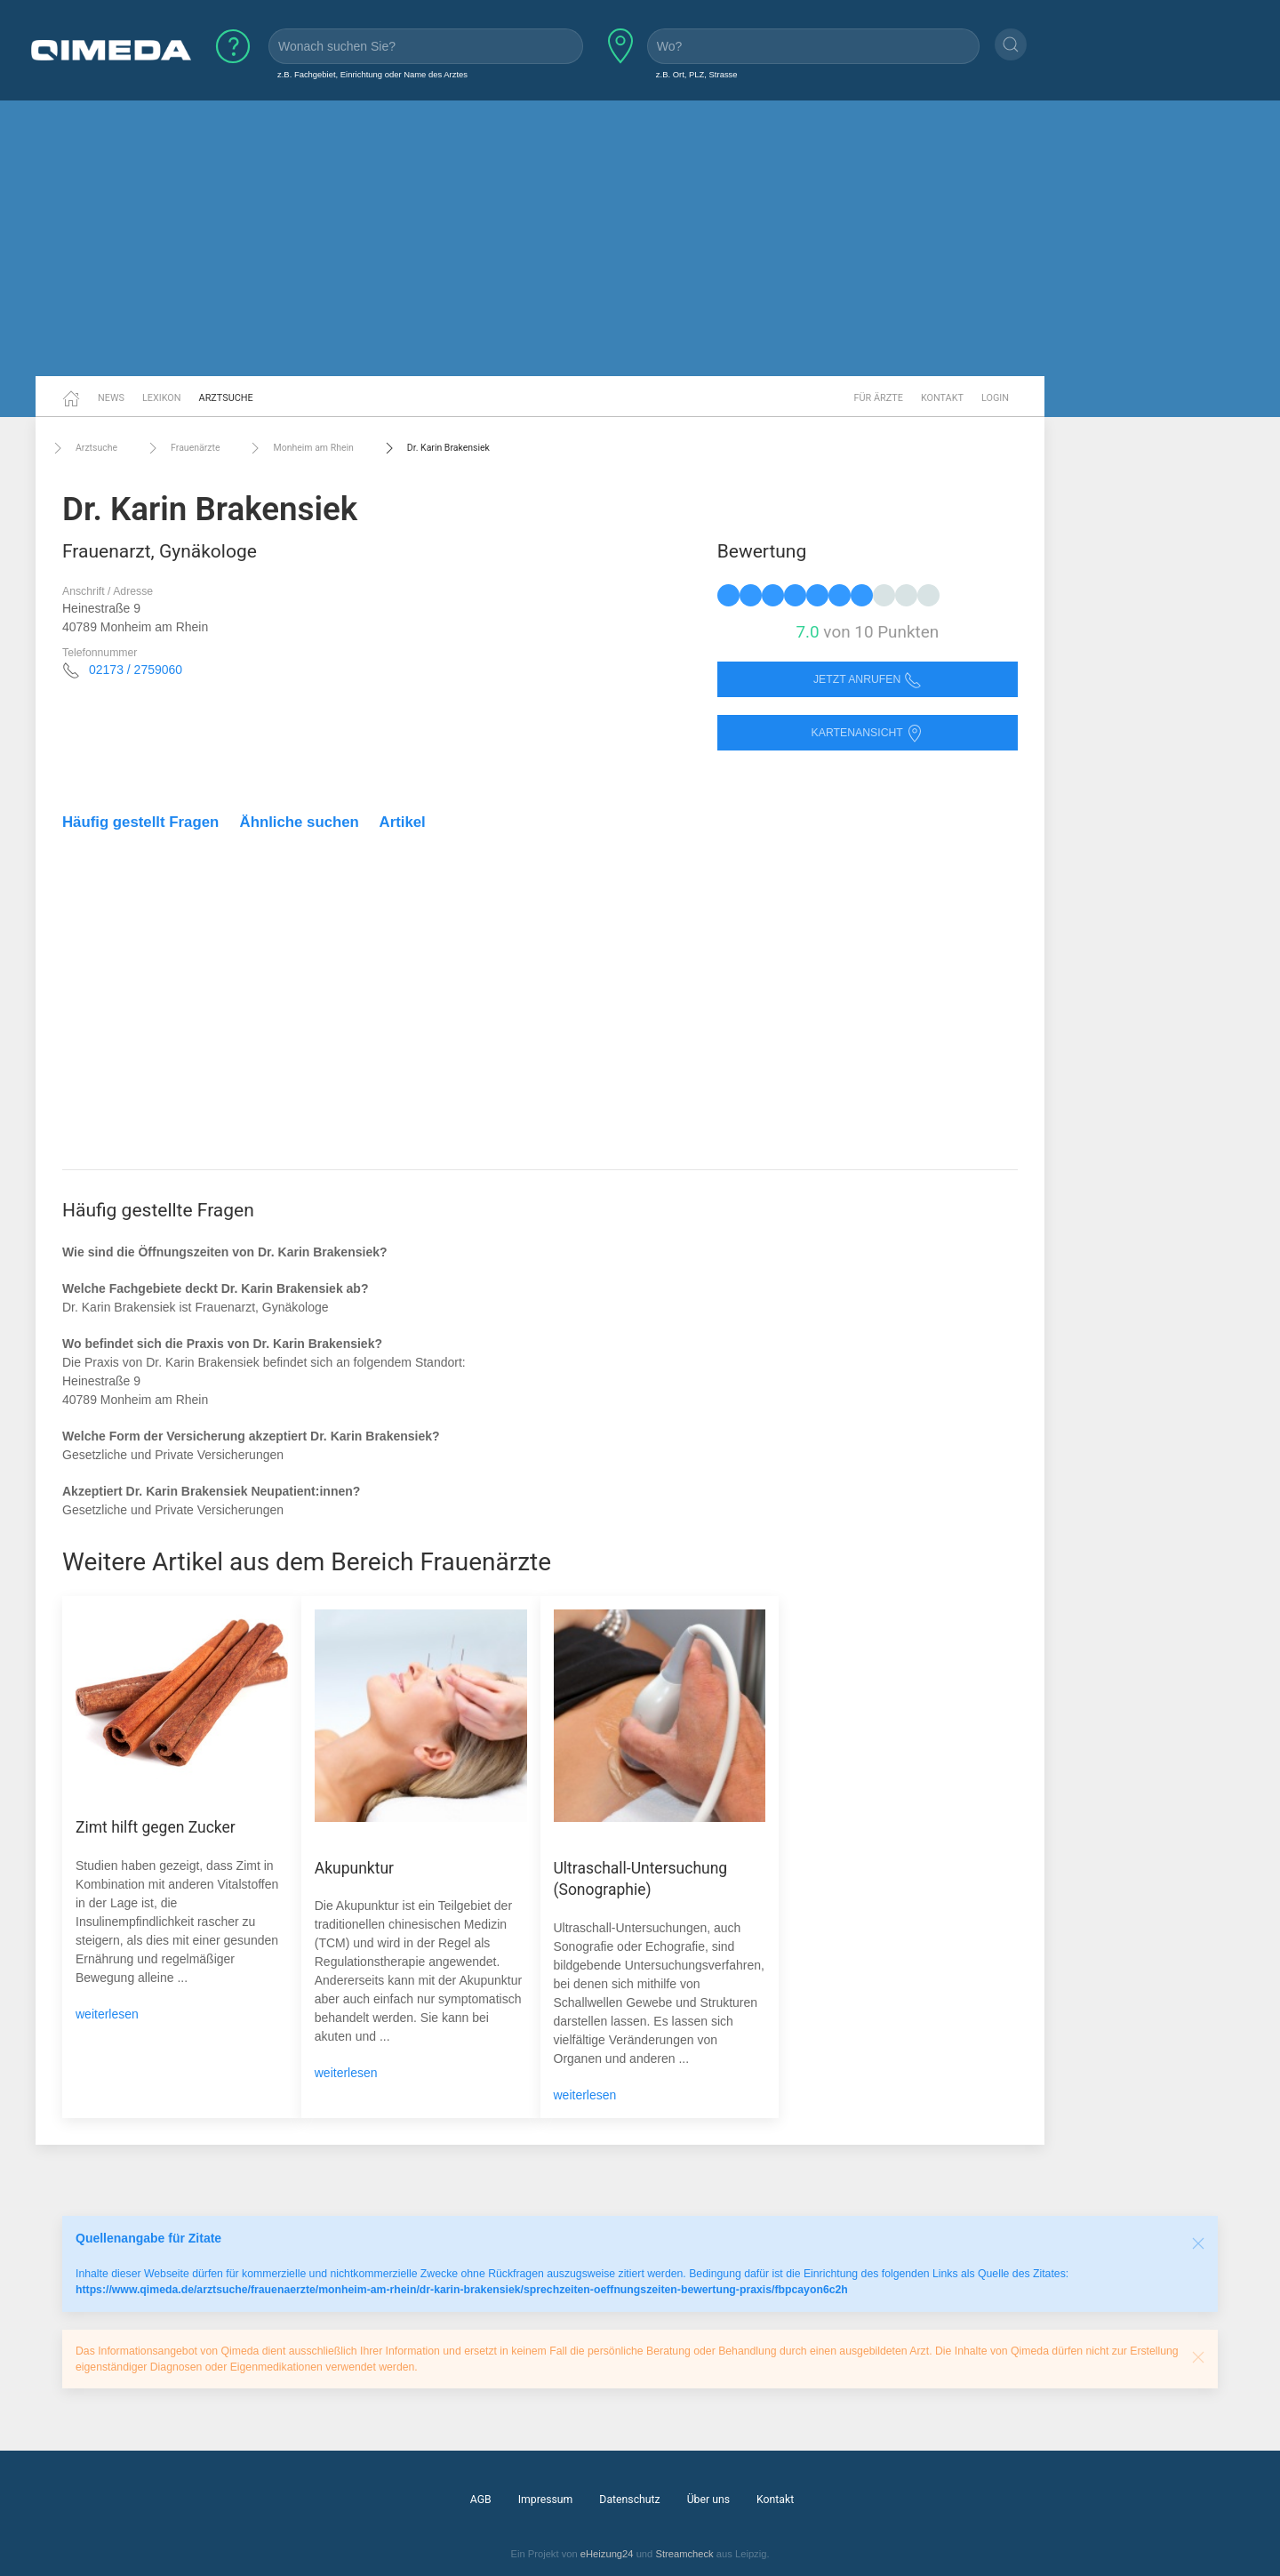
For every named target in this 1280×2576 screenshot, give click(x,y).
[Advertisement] (640, 238)
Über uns (708, 2499)
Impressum (545, 2499)
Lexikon (161, 398)
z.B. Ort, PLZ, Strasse (697, 74)
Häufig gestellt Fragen (140, 822)
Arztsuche (226, 398)
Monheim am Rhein (299, 448)
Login (995, 398)
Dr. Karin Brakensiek (435, 448)
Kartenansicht (868, 733)
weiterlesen (107, 2014)
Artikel (403, 822)
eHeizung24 (607, 2553)
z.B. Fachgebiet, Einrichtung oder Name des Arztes (372, 74)
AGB (481, 2499)
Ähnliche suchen (299, 822)
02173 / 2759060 (135, 669)
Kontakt (942, 398)
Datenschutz (629, 2499)
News (111, 398)
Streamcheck (684, 2553)
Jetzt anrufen (867, 679)
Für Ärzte (878, 398)
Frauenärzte (182, 448)
